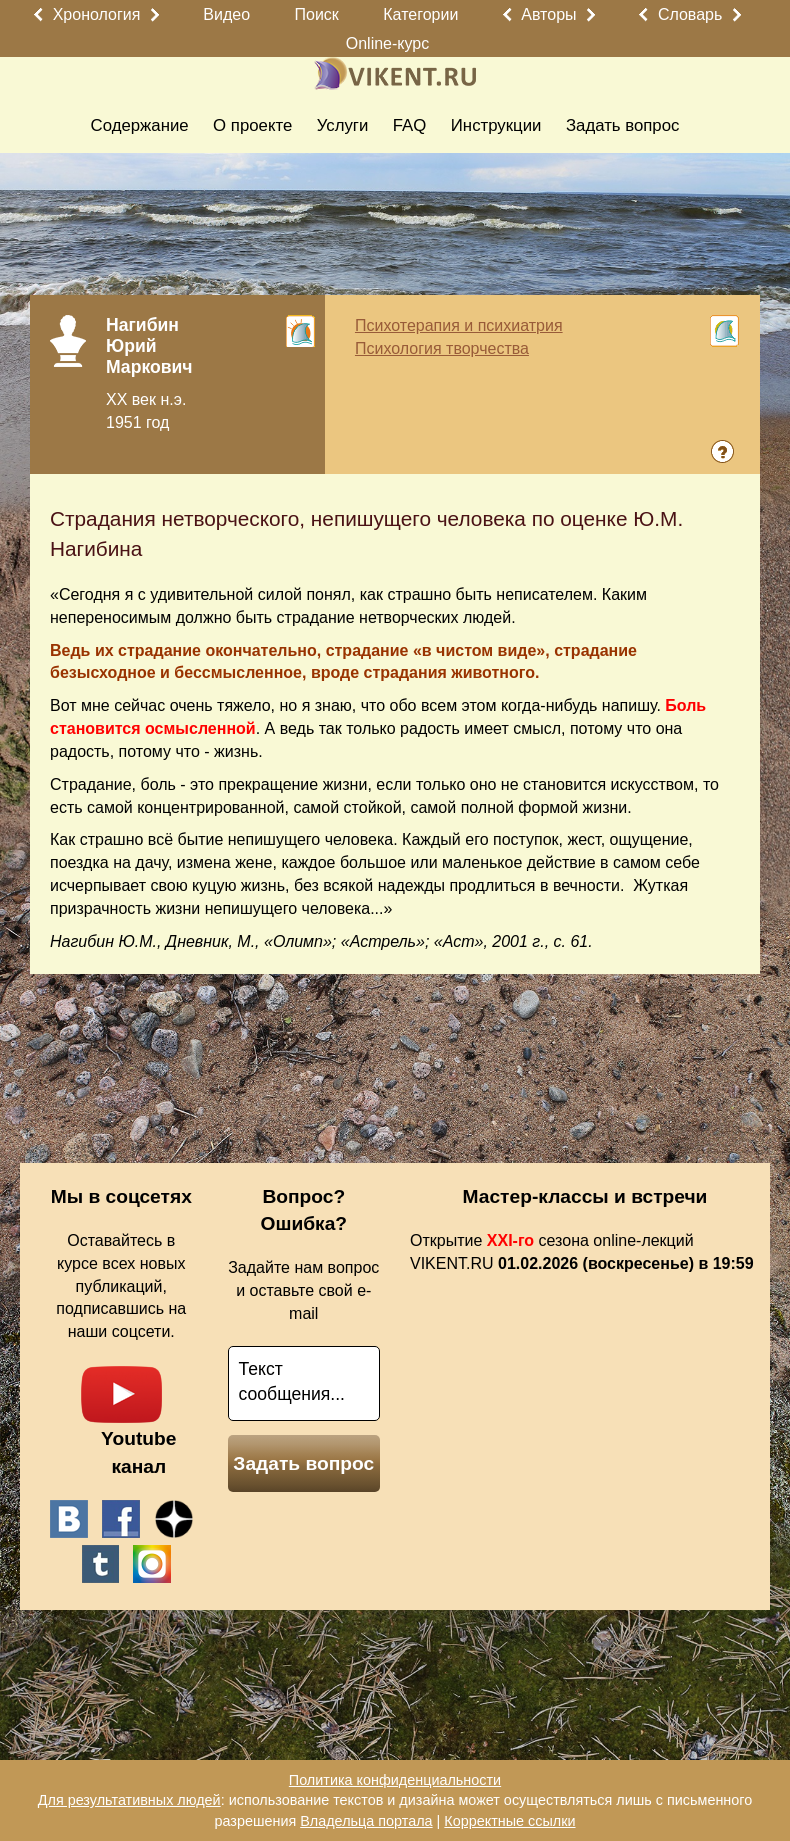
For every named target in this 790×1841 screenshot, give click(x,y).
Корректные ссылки (509, 1821)
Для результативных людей (129, 1800)
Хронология (97, 14)
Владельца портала (366, 1821)
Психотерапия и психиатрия (459, 325)
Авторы (548, 14)
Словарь (690, 14)
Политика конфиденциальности (395, 1780)
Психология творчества (442, 348)
